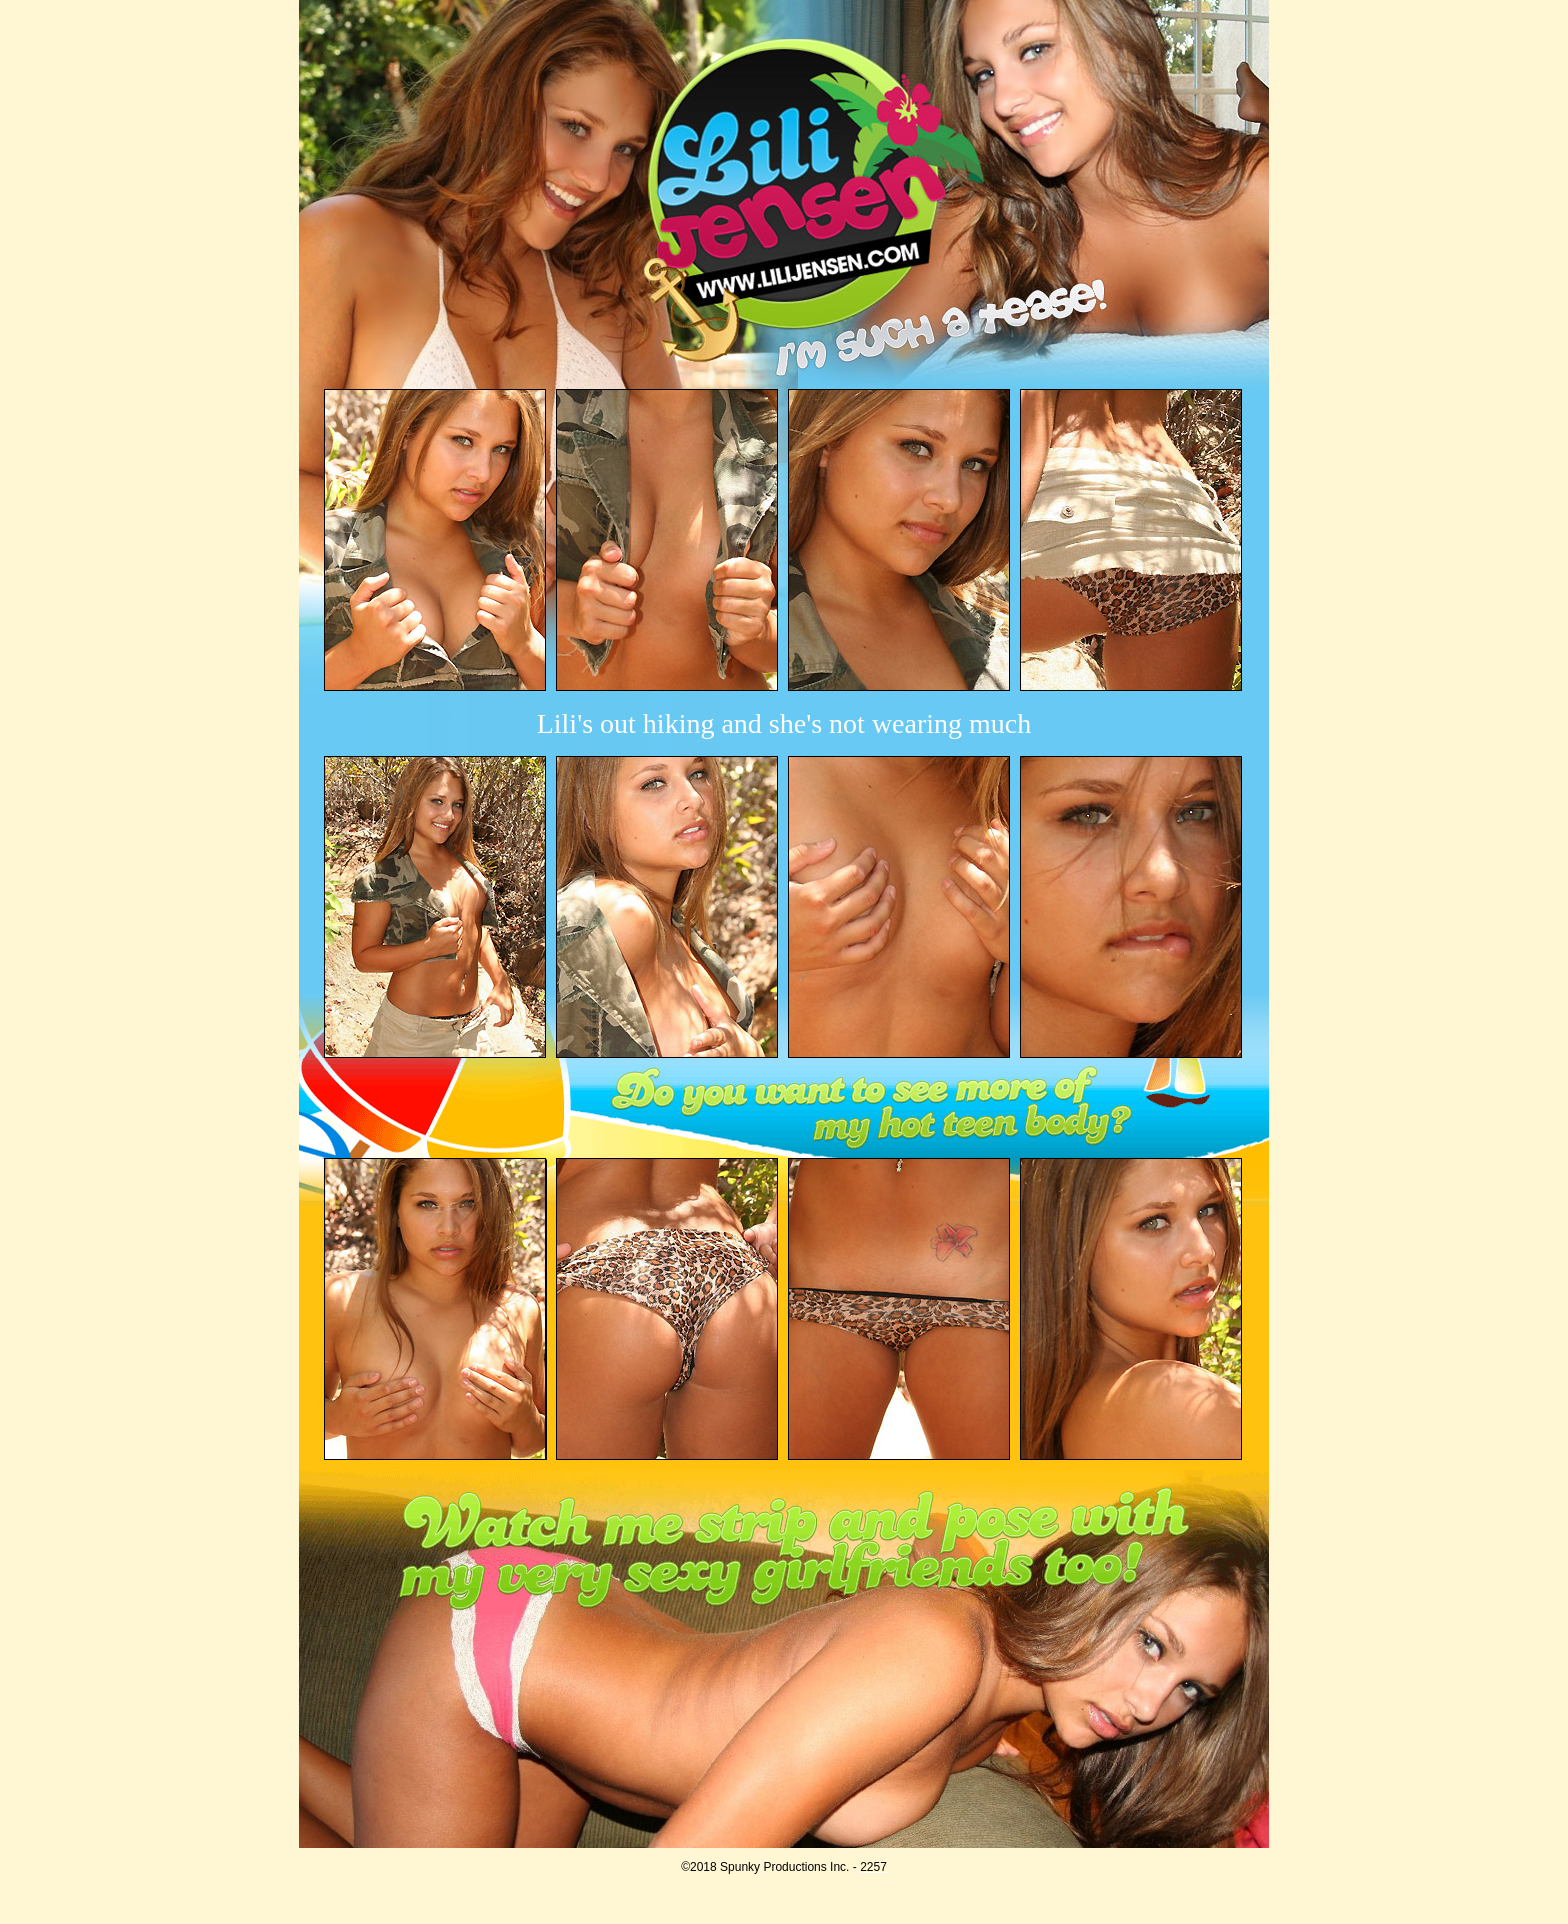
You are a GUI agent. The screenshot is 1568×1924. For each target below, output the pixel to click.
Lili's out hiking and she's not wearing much (784, 723)
